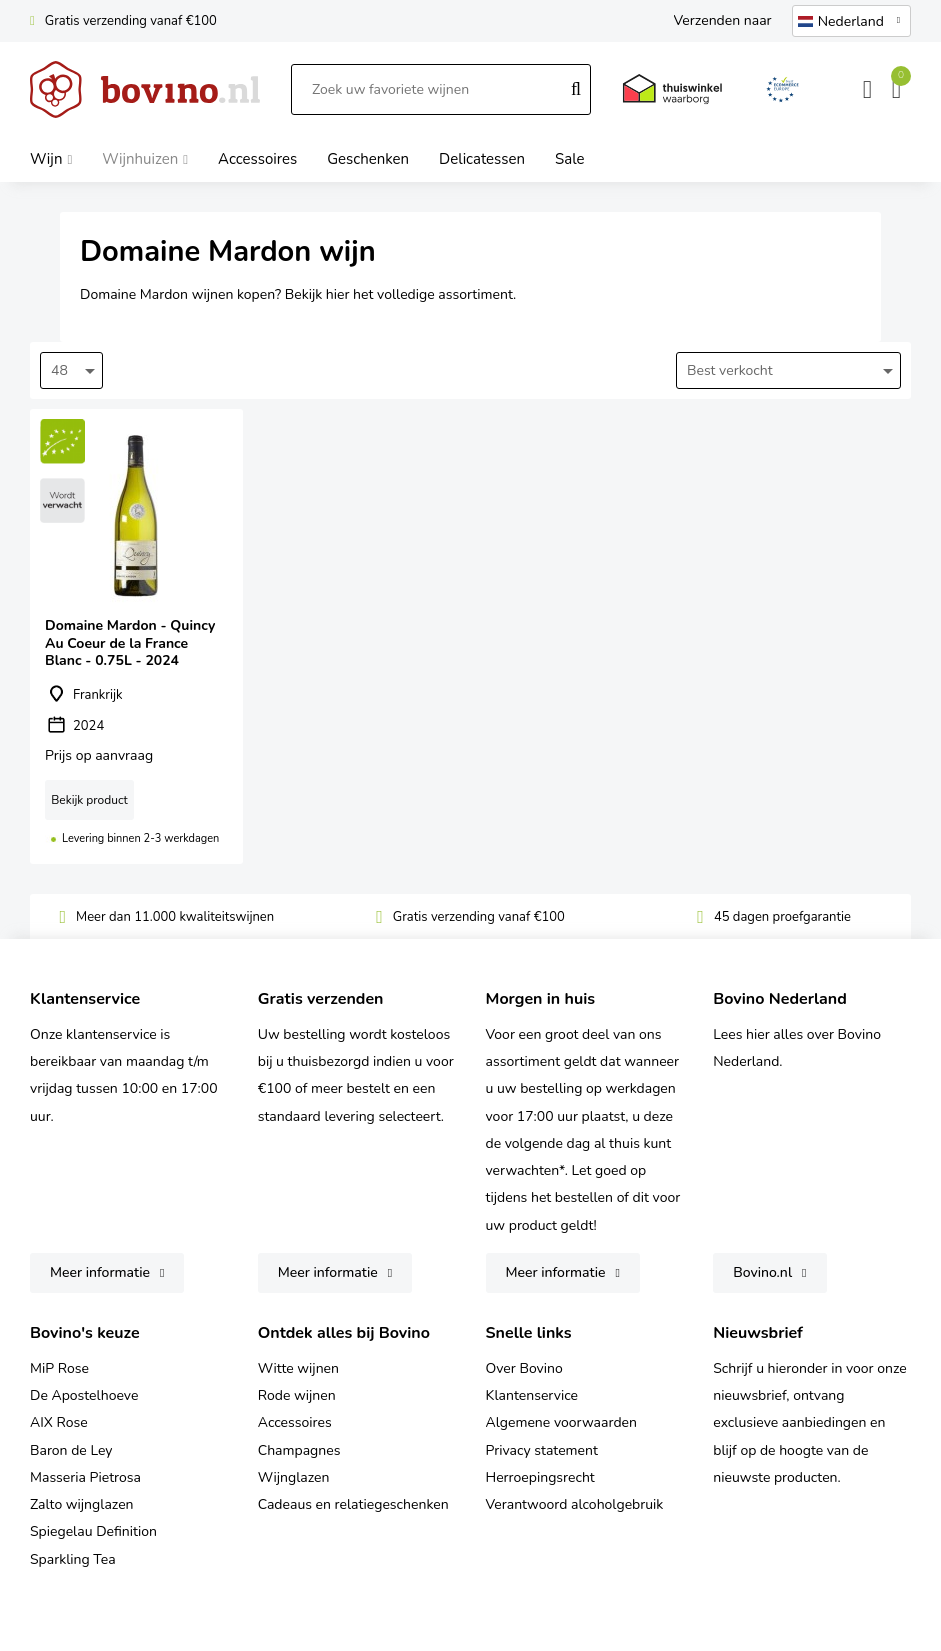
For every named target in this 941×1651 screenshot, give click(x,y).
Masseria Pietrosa (85, 1477)
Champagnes (299, 1450)
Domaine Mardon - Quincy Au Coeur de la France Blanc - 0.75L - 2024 (136, 636)
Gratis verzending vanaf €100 (131, 21)
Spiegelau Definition (93, 1531)
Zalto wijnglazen (82, 1504)
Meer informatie (100, 1272)
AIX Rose (59, 1422)
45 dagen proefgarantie (782, 917)
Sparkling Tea (73, 1559)
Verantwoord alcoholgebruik (575, 1504)
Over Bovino (524, 1368)
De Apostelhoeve (84, 1395)
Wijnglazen (294, 1477)
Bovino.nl (762, 1272)
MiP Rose (59, 1368)
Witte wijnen (298, 1368)
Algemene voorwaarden (561, 1422)
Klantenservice (532, 1395)
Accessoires (295, 1422)
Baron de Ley (71, 1450)
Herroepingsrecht (540, 1477)
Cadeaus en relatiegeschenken (353, 1504)
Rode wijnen (297, 1395)
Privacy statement (542, 1450)
